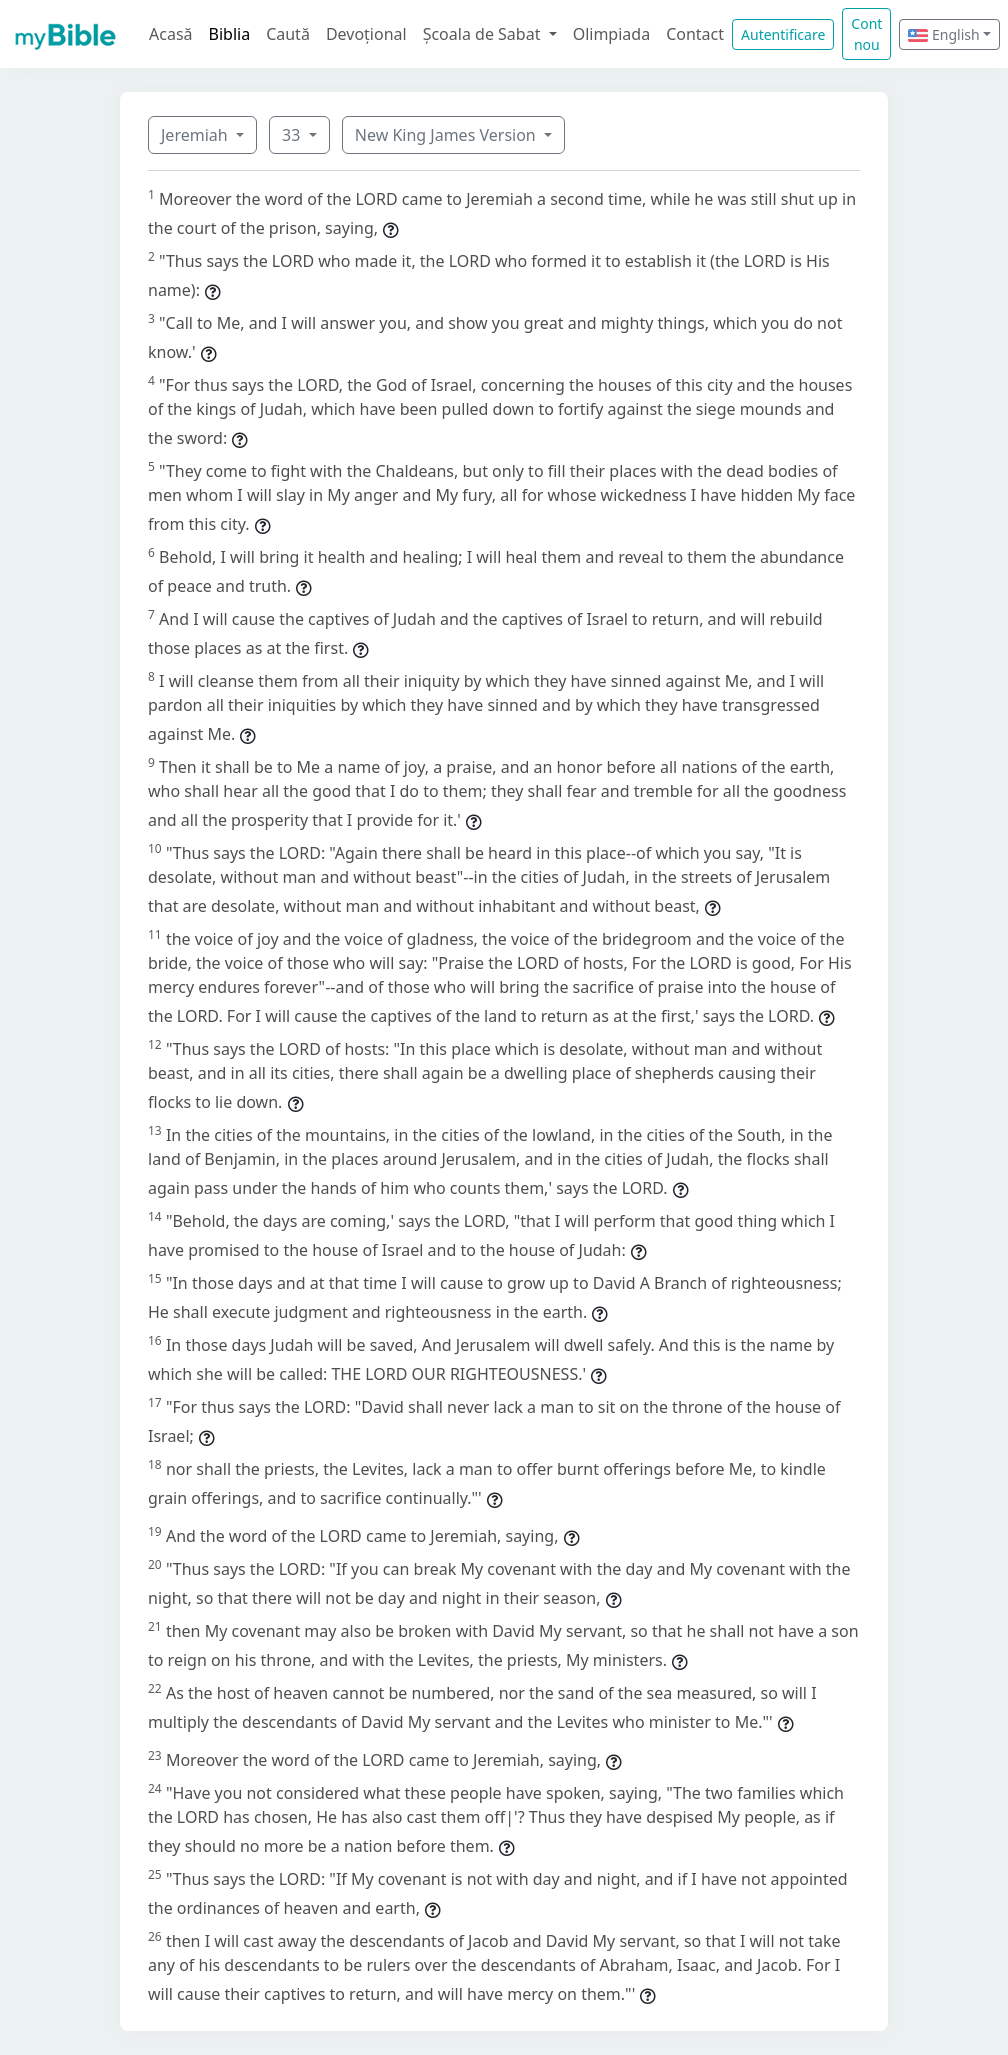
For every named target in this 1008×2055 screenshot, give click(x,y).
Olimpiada (611, 34)
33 (293, 135)
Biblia (230, 34)
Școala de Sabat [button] (484, 34)
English (943, 34)
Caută (288, 34)
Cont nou (866, 34)
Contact (695, 34)
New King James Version (447, 135)
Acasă (171, 34)
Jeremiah (196, 135)
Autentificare (783, 34)
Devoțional (366, 34)
